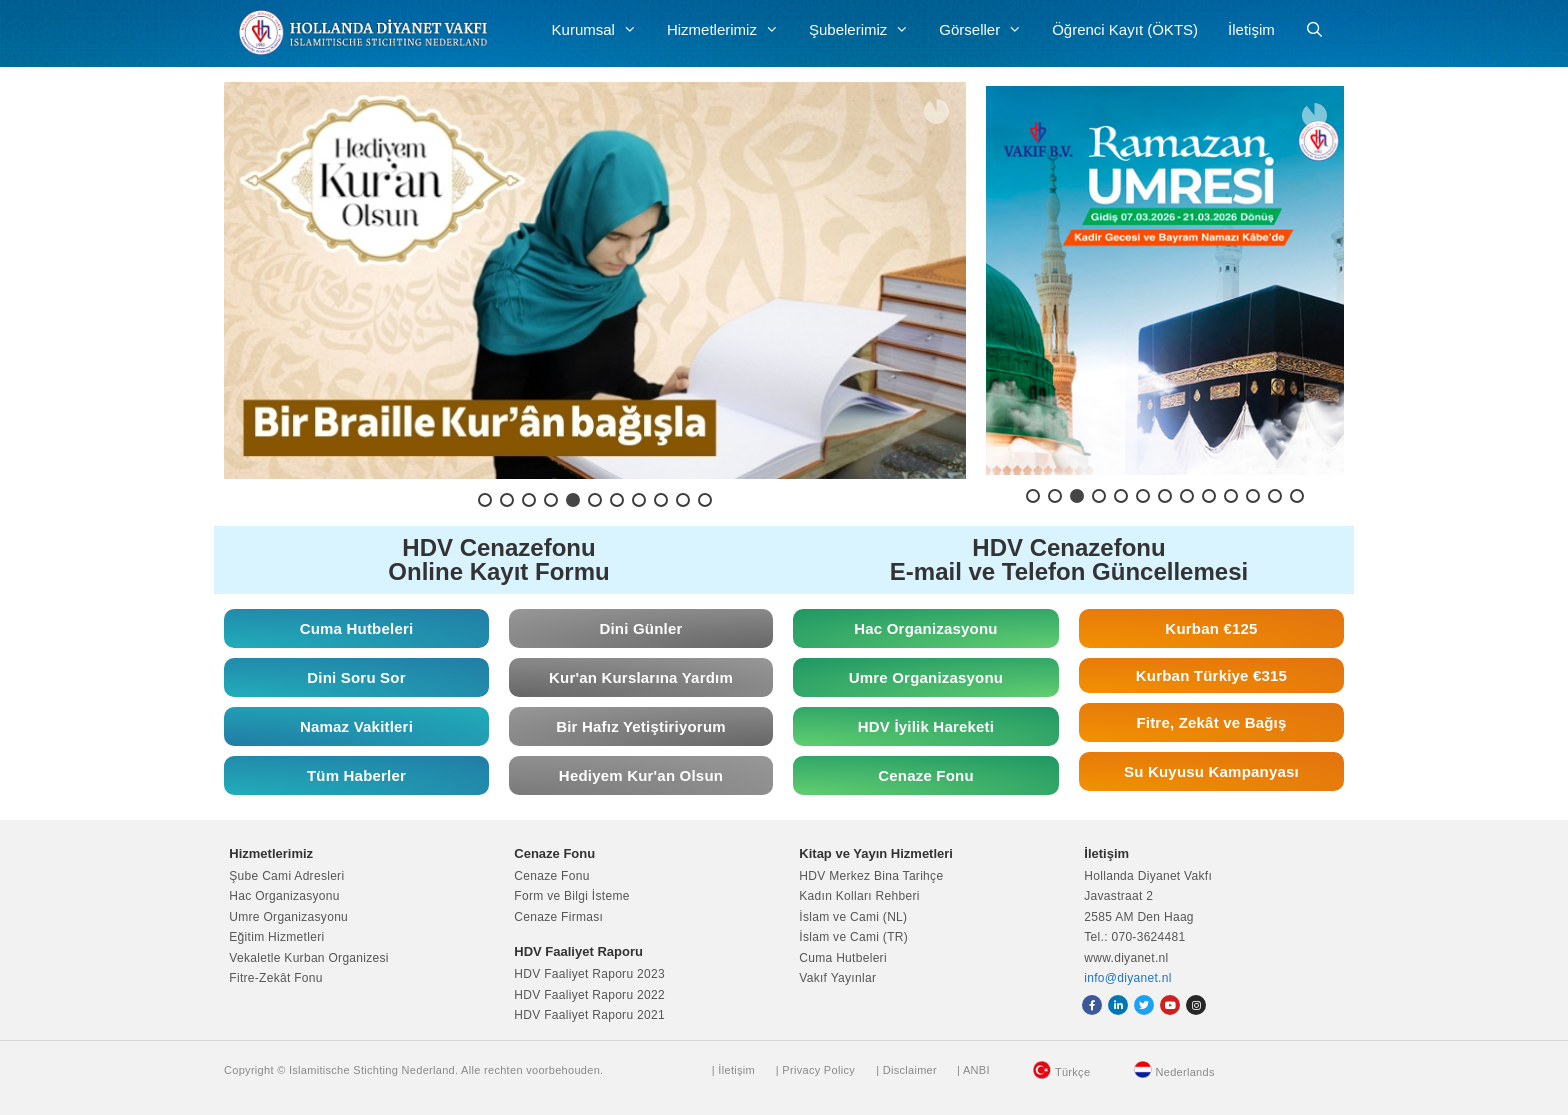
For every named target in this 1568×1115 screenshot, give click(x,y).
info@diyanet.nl (1127, 978)
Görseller (988, 30)
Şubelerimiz (866, 30)
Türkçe (1072, 1072)
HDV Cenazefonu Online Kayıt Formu (498, 559)
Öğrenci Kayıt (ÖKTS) (1125, 29)
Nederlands (1185, 1072)
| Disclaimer (906, 1070)
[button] (595, 280)
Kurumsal (602, 30)
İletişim (1251, 29)
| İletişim (733, 1070)
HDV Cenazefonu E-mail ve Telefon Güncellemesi (1069, 559)
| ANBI (973, 1070)
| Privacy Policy (815, 1070)
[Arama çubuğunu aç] (1314, 30)
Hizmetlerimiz (730, 30)
